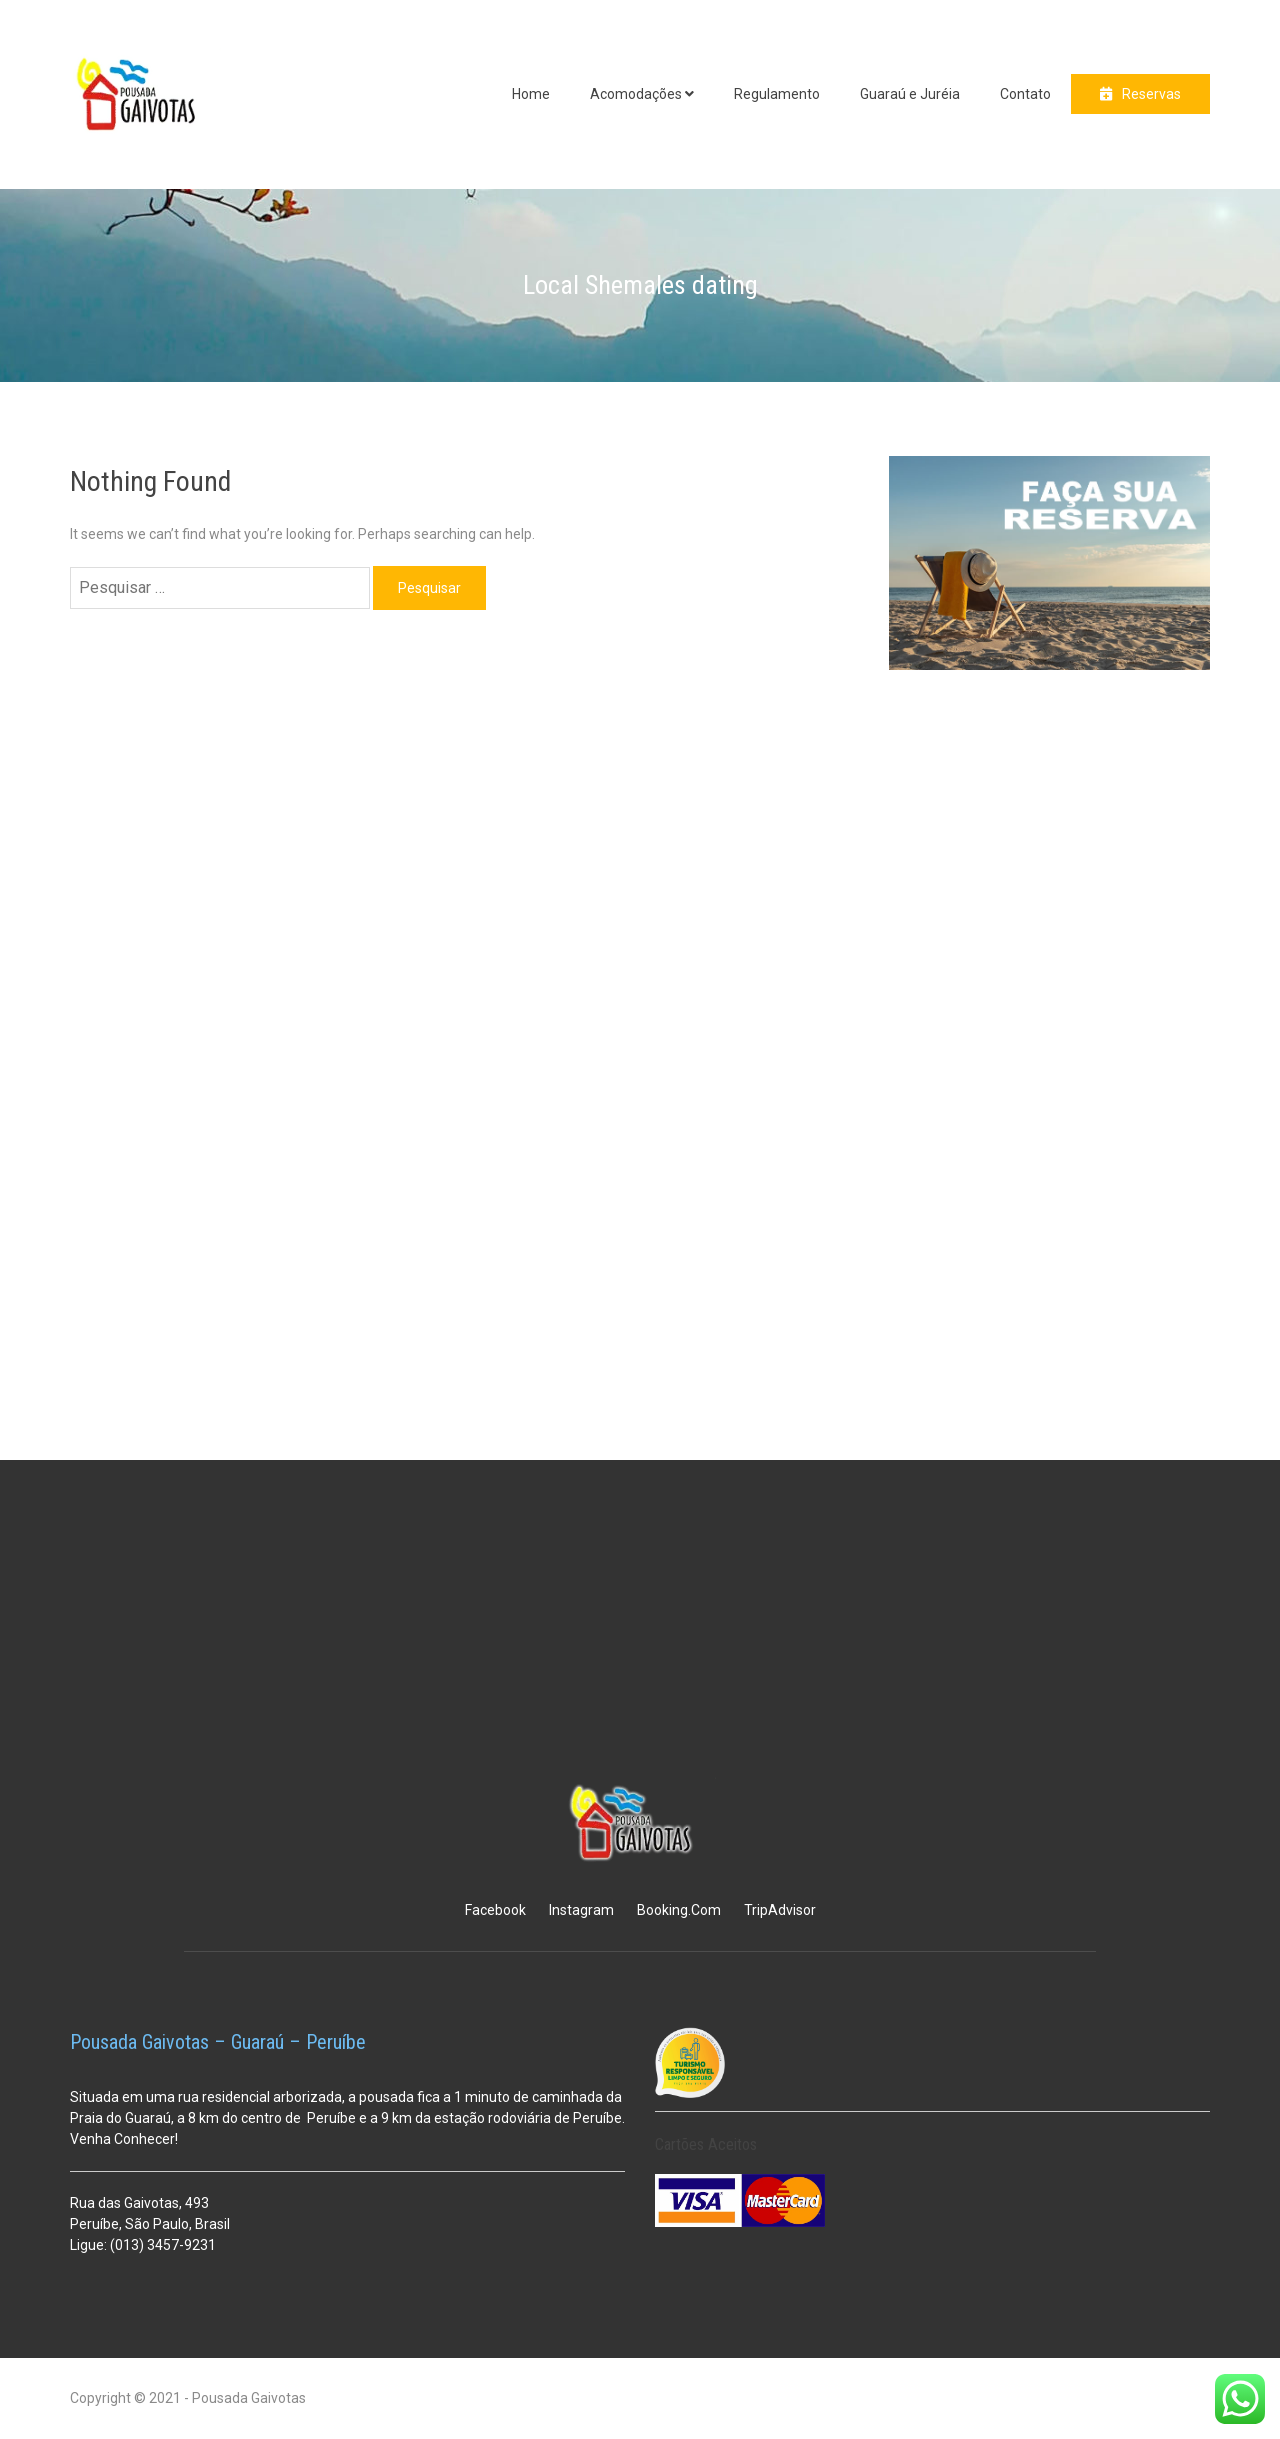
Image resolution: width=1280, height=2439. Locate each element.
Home (531, 94)
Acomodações (636, 94)
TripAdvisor (780, 1910)
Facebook (495, 1910)
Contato (1025, 94)
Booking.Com (679, 1910)
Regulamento (777, 94)
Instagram (581, 1910)
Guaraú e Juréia (910, 94)
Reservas (1151, 94)
